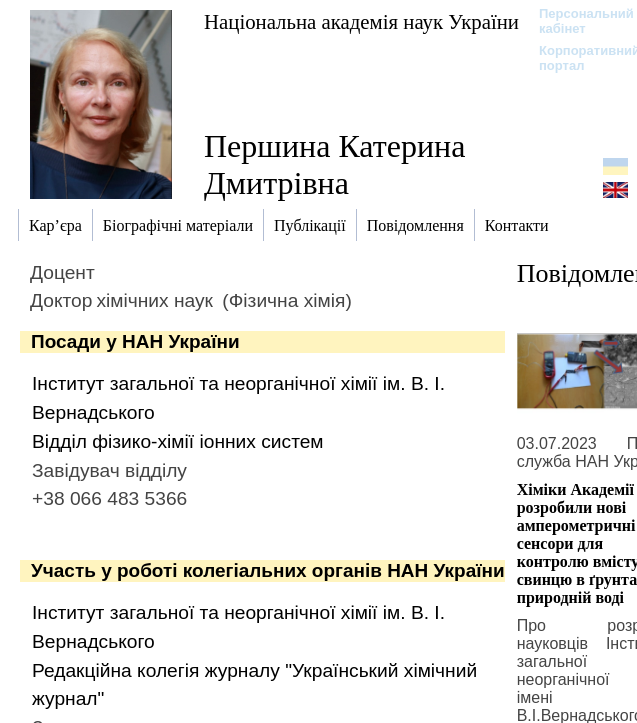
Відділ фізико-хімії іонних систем (178, 441)
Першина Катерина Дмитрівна (334, 164)
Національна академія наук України (361, 21)
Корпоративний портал (576, 58)
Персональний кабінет (576, 21)
